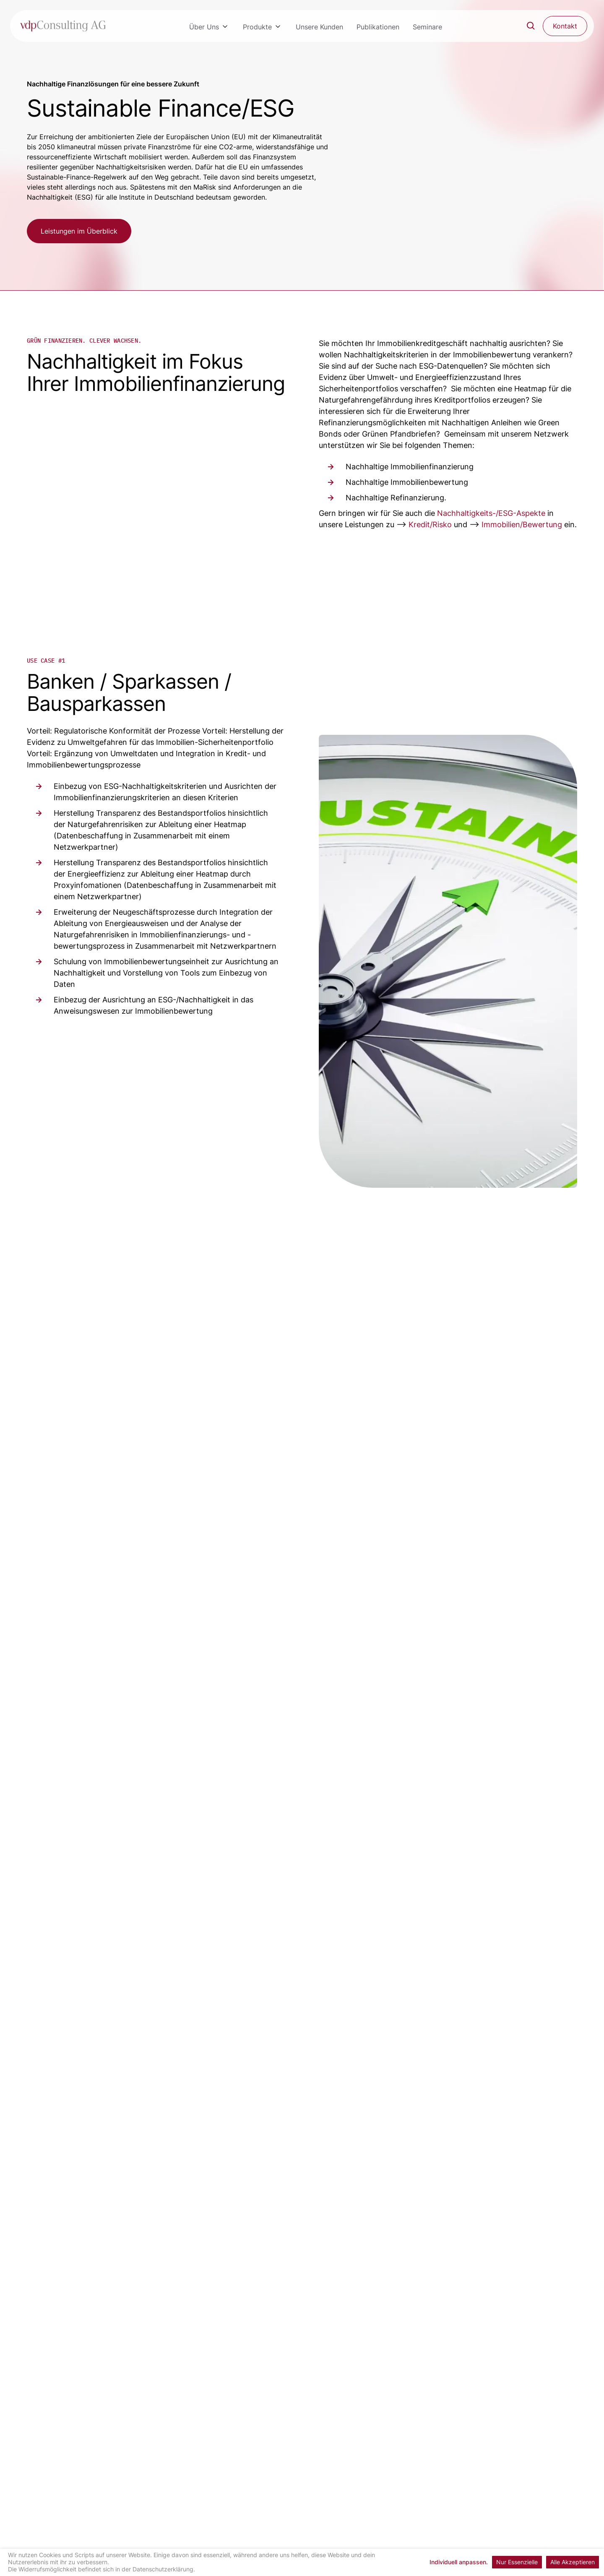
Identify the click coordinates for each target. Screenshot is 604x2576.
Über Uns (204, 27)
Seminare (427, 27)
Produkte (257, 27)
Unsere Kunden (319, 27)
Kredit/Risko (430, 524)
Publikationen (378, 27)
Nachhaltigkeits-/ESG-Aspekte (491, 513)
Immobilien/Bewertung (522, 524)
